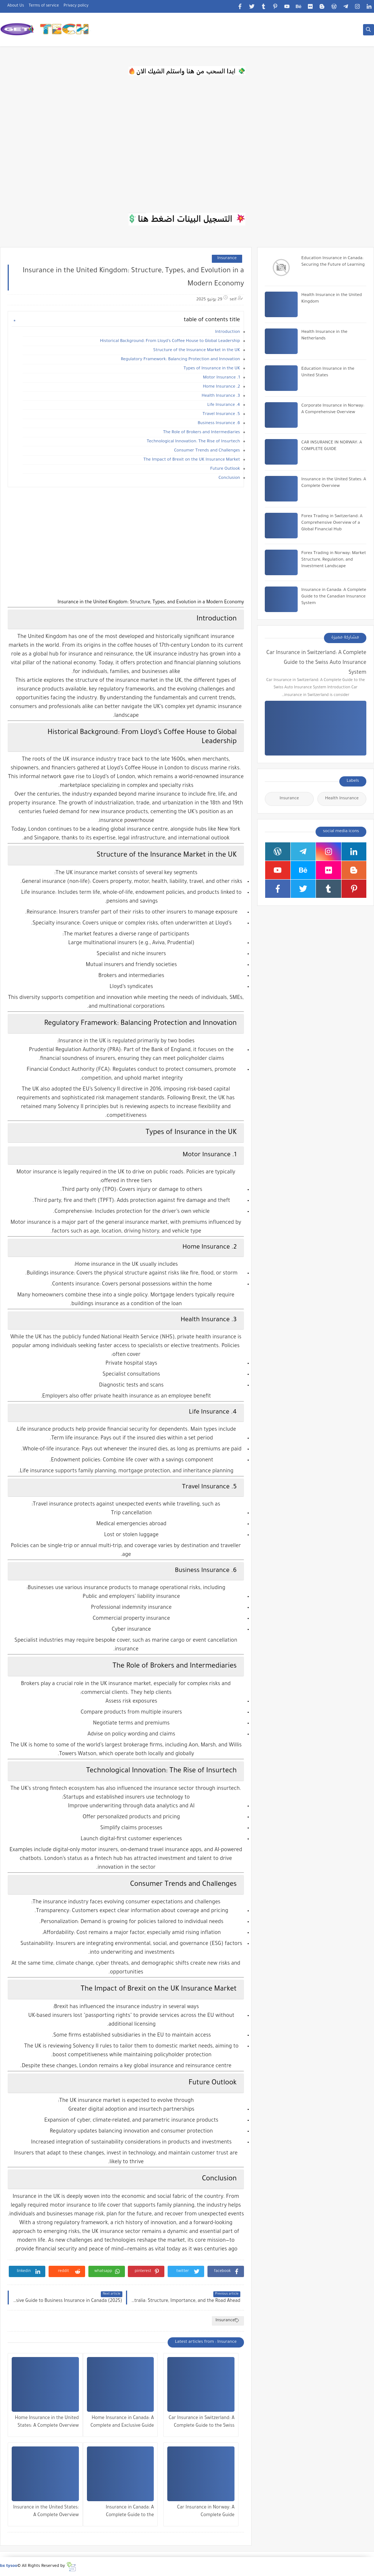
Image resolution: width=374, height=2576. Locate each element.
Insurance (227, 258)
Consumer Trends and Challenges (207, 451)
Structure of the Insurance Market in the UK (196, 350)
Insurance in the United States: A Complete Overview (46, 2511)
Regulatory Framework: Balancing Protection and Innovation (180, 359)
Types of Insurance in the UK (212, 368)
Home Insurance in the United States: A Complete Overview (47, 2422)
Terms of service (44, 6)
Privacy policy (76, 6)
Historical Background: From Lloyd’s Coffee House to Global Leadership (170, 341)
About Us (15, 6)
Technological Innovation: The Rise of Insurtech (193, 441)
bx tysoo (8, 2566)
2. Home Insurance (221, 387)
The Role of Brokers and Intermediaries (201, 432)
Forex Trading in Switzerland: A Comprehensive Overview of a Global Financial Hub (331, 523)
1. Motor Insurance (221, 378)
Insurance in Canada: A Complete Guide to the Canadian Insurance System (124, 2512)
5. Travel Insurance (221, 414)
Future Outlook (225, 469)
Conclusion (229, 478)
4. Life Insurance (223, 405)
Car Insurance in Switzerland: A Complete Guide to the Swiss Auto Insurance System (201, 2423)
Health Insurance (342, 798)
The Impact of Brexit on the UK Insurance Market (192, 460)
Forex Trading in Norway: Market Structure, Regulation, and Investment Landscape (333, 560)
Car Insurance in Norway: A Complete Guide (205, 2511)
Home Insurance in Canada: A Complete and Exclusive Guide (122, 2422)
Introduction (227, 332)
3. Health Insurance (221, 396)
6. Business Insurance (219, 423)
